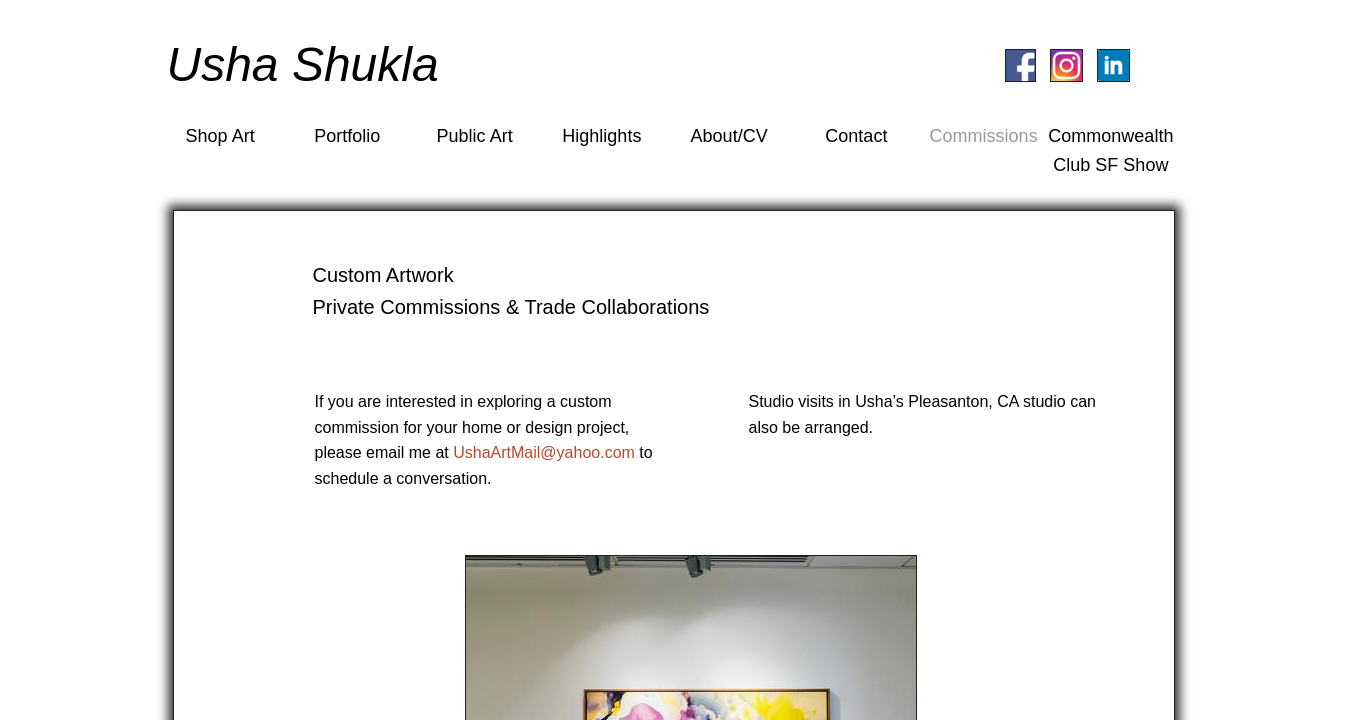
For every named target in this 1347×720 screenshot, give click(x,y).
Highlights (601, 136)
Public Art (475, 136)
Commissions (984, 136)
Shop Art (220, 136)
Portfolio (347, 136)
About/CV (729, 136)
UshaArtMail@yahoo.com (544, 452)
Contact (856, 136)
